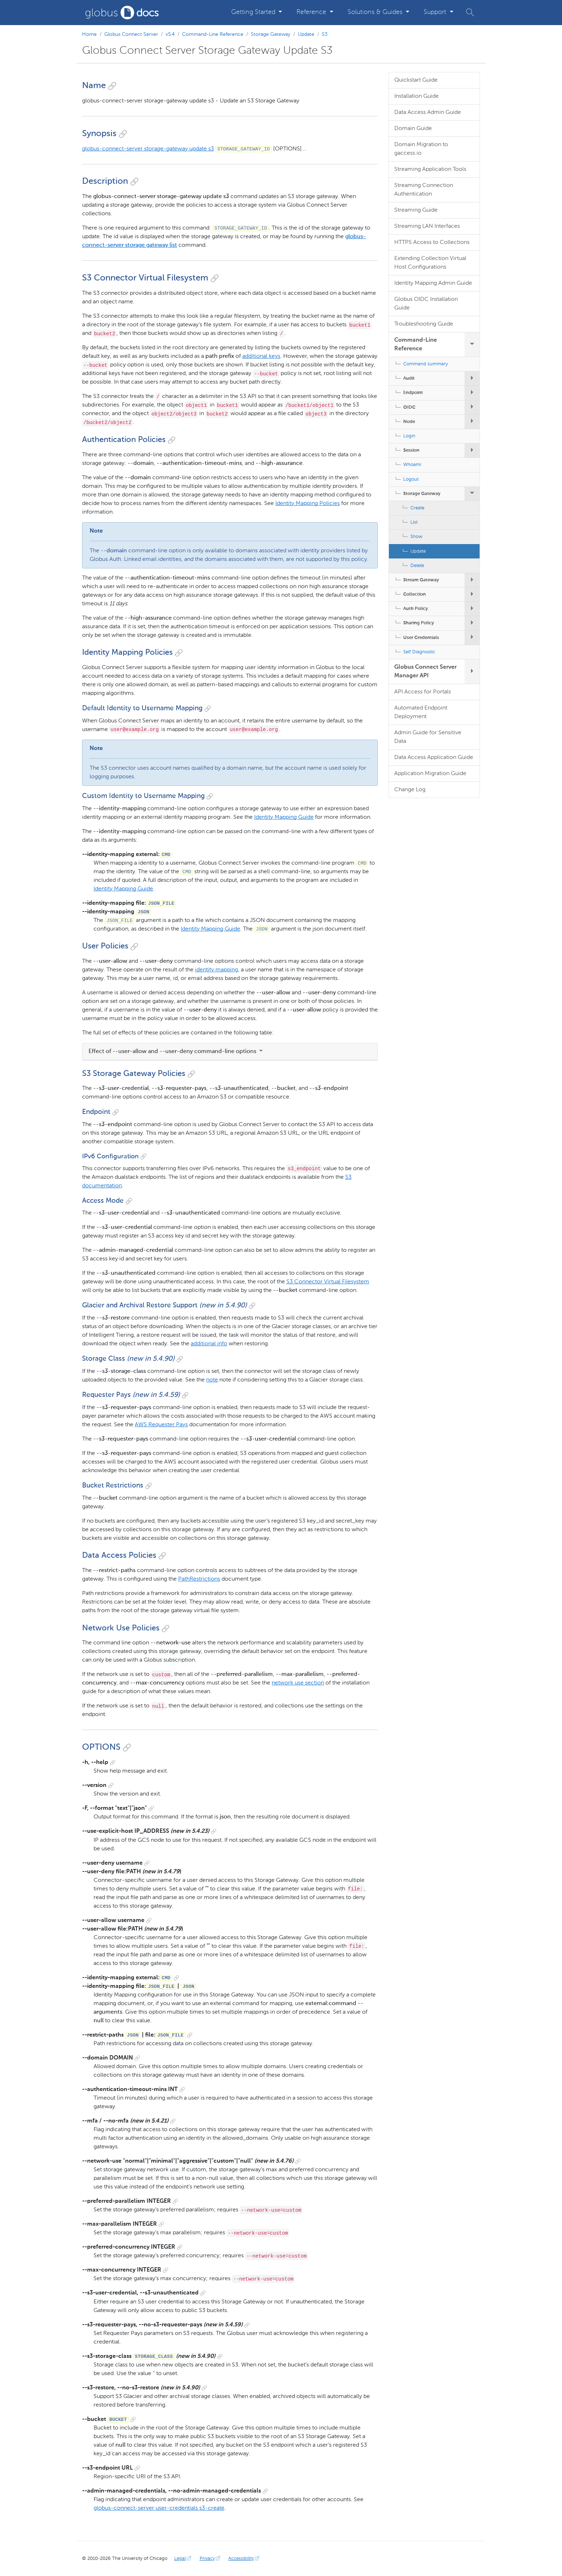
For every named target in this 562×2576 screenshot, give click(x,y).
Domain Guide (413, 128)
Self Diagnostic (419, 652)
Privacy (211, 2558)
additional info (209, 1344)
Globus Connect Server (131, 34)
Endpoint (413, 392)
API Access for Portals (422, 692)
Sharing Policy (418, 623)
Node (409, 421)
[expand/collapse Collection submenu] (472, 594)
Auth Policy (415, 608)
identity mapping (216, 970)
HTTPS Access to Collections (432, 242)
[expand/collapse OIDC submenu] (472, 407)
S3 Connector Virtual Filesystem (327, 1282)
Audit (409, 378)
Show (416, 536)
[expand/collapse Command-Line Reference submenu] (472, 344)
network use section (298, 1683)
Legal (183, 2558)
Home (89, 34)
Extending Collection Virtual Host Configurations (430, 263)
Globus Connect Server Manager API (425, 671)
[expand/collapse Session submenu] (472, 450)
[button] (470, 12)
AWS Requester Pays (161, 1425)
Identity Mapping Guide (284, 817)
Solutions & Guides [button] (376, 12)
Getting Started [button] (254, 12)
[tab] (229, 1051)
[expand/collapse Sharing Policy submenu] (472, 623)
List (414, 522)
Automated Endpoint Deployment (420, 712)
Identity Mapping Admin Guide (433, 283)
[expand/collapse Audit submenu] (472, 378)
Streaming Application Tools (430, 169)
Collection (414, 594)
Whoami (412, 464)
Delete (417, 565)
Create (417, 508)
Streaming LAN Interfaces (427, 226)
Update (306, 34)
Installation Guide (416, 96)
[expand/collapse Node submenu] (472, 422)
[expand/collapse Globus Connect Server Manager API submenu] (472, 671)
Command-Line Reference (212, 34)
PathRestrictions (199, 1579)
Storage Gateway (270, 34)
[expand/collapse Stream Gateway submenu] (472, 580)
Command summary (425, 364)
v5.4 (170, 34)
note (212, 1380)
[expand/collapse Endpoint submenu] (472, 393)
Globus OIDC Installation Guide (426, 304)
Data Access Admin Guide (427, 112)
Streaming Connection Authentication (423, 190)
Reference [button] (312, 12)
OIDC (409, 407)
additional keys (261, 356)
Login (409, 436)
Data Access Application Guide (433, 757)
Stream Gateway (421, 580)
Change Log (409, 790)
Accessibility (244, 2558)
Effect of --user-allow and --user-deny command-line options (176, 1051)
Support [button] (436, 12)
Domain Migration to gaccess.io (421, 149)
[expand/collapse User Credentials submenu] (472, 638)
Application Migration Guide (430, 774)
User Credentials (421, 637)
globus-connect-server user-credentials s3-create (159, 2508)
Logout (411, 479)
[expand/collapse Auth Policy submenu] (472, 609)
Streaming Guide (416, 210)
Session (411, 450)
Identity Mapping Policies (307, 503)
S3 (325, 34)
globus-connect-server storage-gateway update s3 (148, 149)
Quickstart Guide (416, 80)
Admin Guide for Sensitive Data (427, 737)
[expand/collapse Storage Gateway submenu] (472, 494)
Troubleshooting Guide (423, 324)
